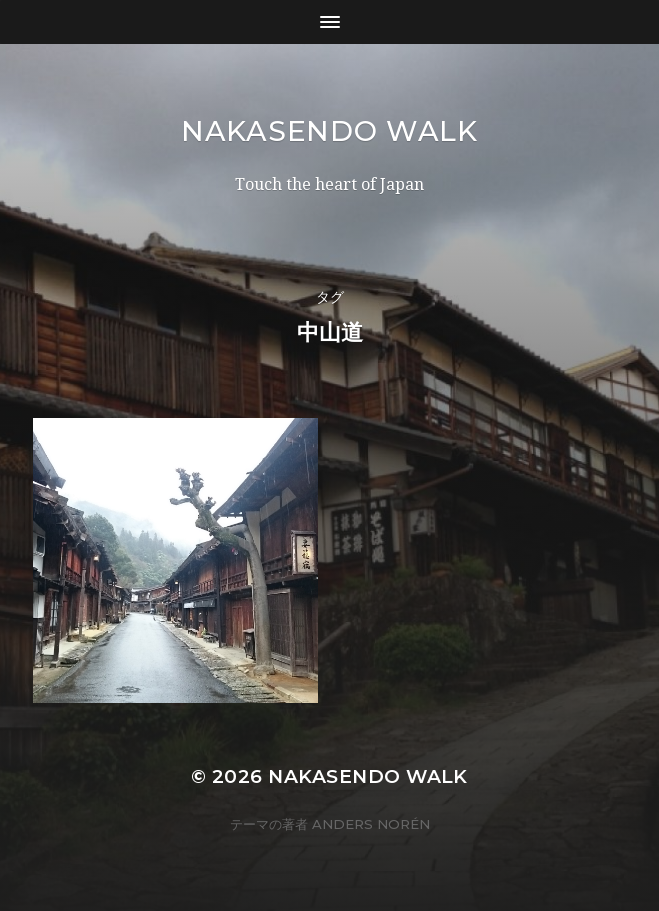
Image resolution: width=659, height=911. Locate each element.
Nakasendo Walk (329, 131)
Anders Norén (371, 824)
